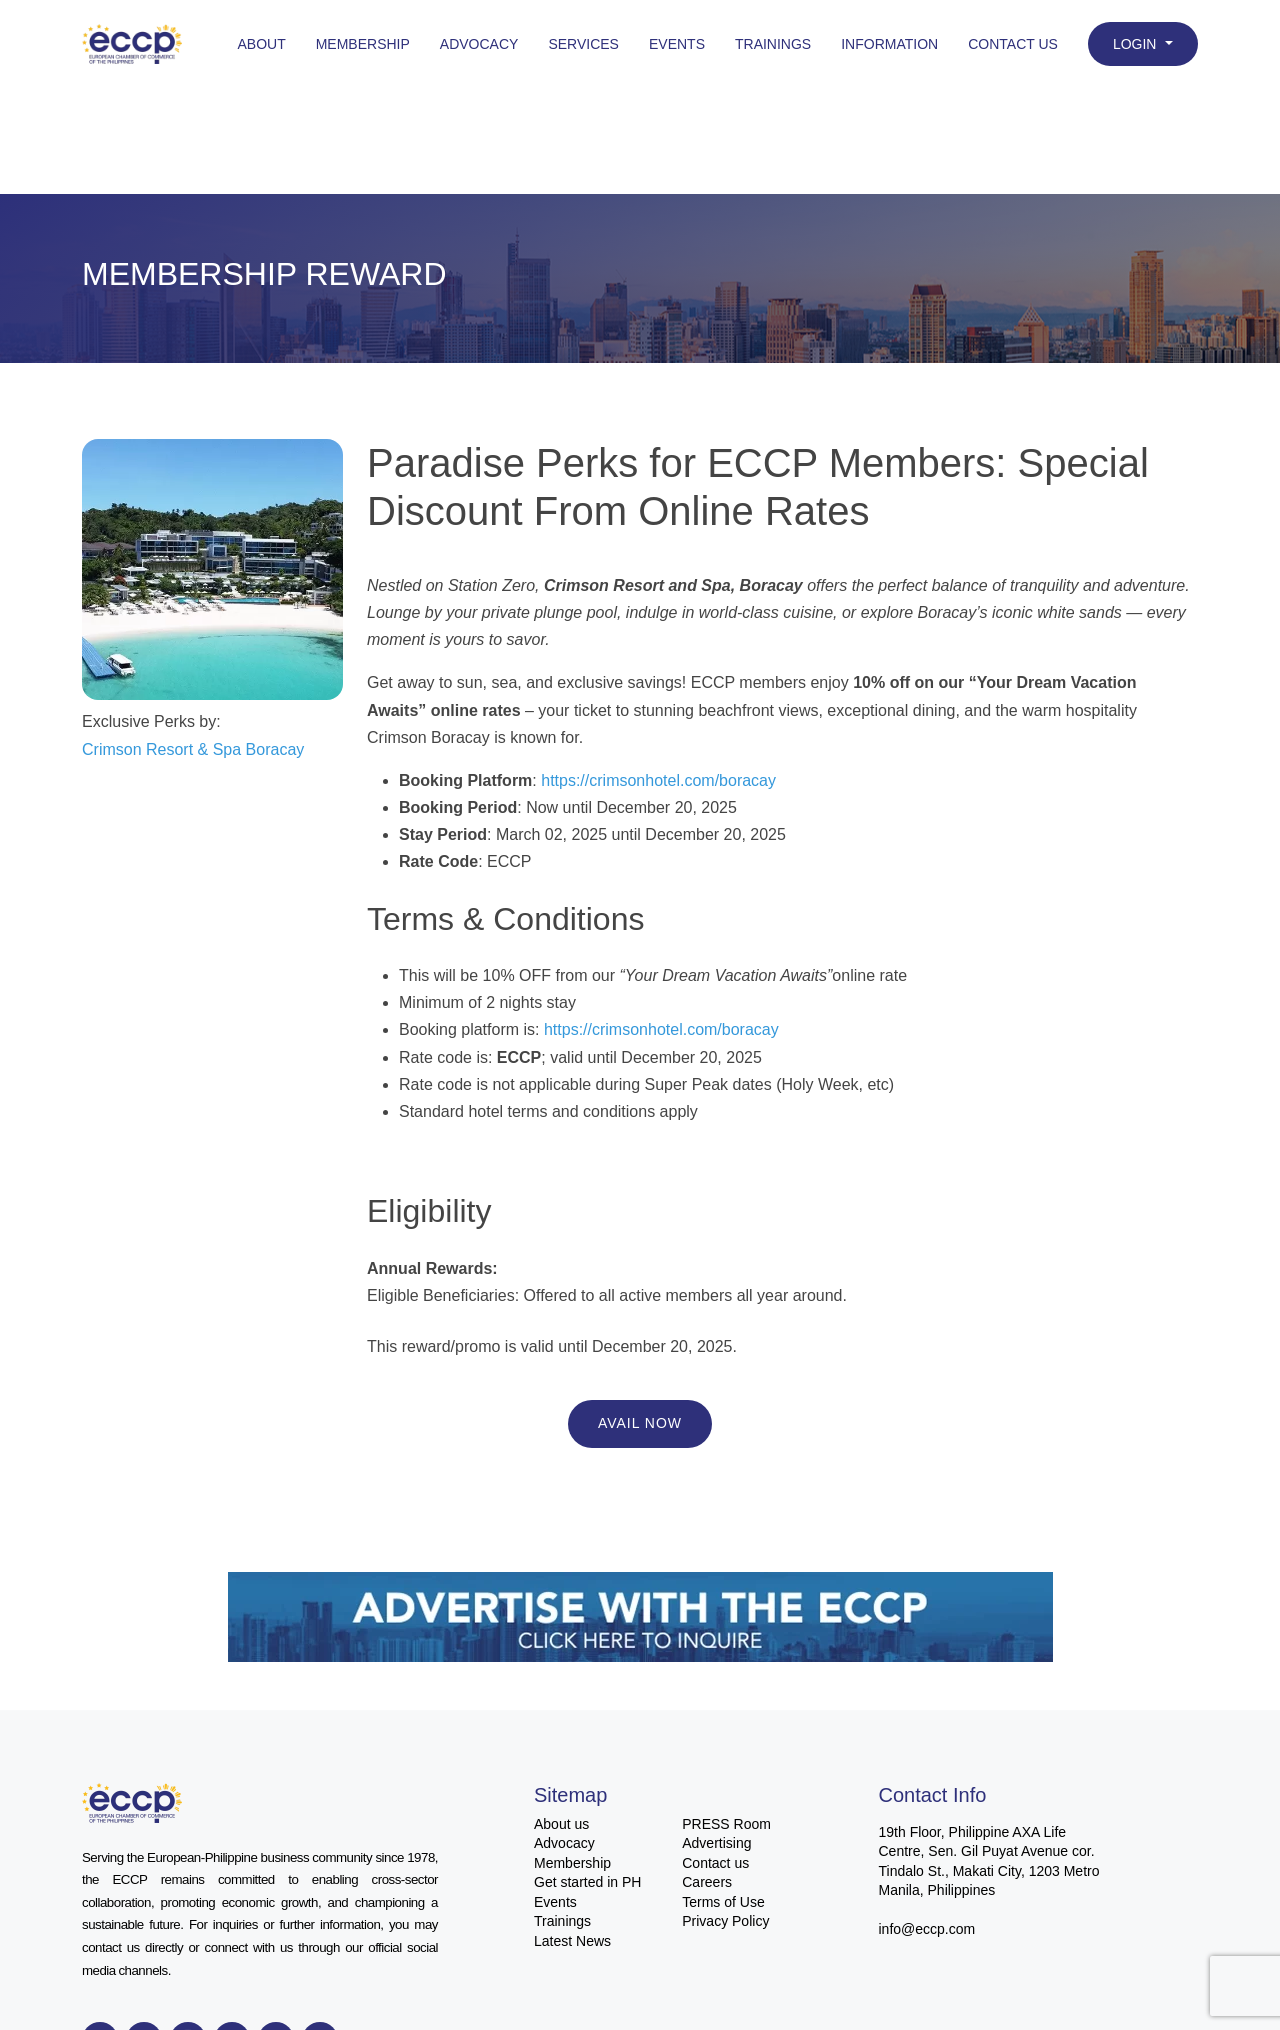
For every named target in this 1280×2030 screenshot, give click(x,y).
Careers (707, 1882)
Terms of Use (723, 1902)
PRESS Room (726, 1824)
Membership (363, 44)
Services (583, 44)
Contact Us (1013, 44)
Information (889, 44)
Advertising (716, 1843)
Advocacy (479, 44)
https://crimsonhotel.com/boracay (658, 780)
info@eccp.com (927, 1929)
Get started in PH (587, 1882)
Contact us (715, 1863)
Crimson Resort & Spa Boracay (193, 749)
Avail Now (640, 1423)
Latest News (572, 1941)
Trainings (773, 44)
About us (561, 1824)
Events (677, 44)
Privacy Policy (725, 1921)
